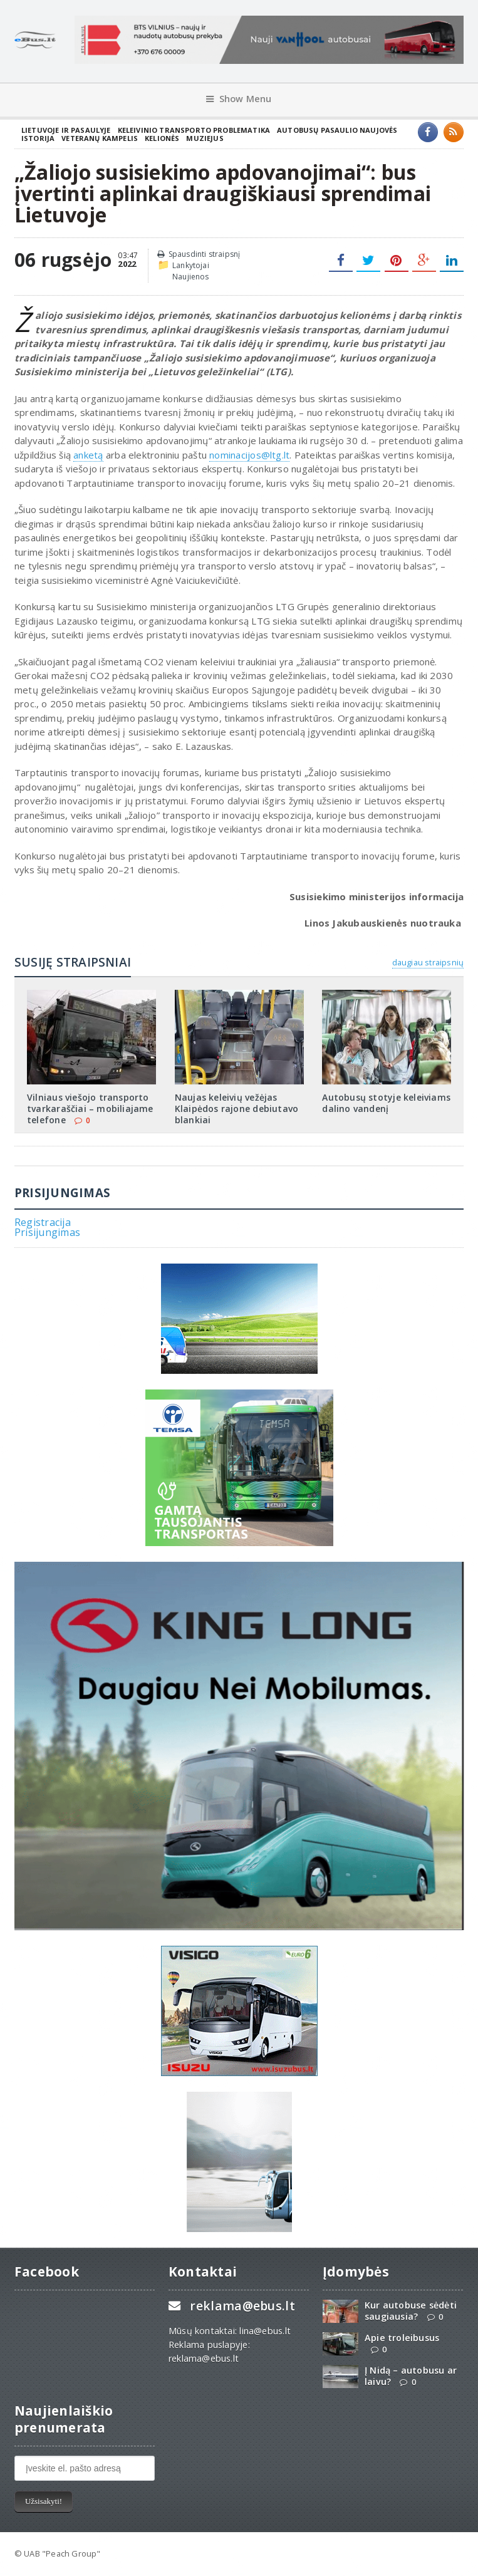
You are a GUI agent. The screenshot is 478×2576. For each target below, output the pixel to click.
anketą (88, 455)
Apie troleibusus (402, 2338)
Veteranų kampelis (99, 138)
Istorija (38, 138)
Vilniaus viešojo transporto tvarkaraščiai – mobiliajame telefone (90, 1108)
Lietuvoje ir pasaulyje (66, 130)
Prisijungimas (47, 1232)
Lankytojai (190, 265)
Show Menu (238, 99)
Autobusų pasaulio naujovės (337, 130)
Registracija (42, 1222)
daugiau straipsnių (428, 962)
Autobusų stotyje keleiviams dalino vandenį (386, 1102)
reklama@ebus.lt (242, 2305)
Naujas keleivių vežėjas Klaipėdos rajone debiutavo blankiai (236, 1108)
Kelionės (162, 138)
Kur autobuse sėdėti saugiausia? (411, 2310)
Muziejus (204, 138)
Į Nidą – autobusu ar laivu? (411, 2375)
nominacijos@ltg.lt (249, 455)
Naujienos (190, 276)
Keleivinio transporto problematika (194, 130)
